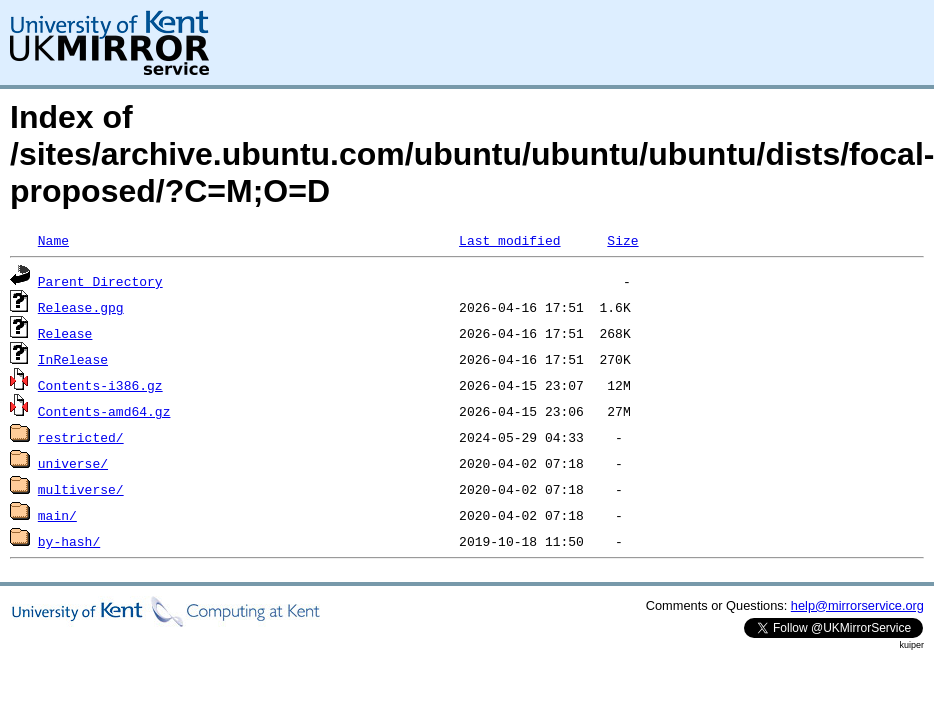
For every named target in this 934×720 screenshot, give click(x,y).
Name (53, 240)
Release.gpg (81, 307)
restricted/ (81, 437)
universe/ (73, 463)
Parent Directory (100, 281)
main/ (57, 515)
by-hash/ (69, 541)
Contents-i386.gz (100, 385)
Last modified (509, 240)
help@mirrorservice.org (857, 605)
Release (65, 333)
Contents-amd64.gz (104, 411)
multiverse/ (81, 489)
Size (622, 240)
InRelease (73, 359)
